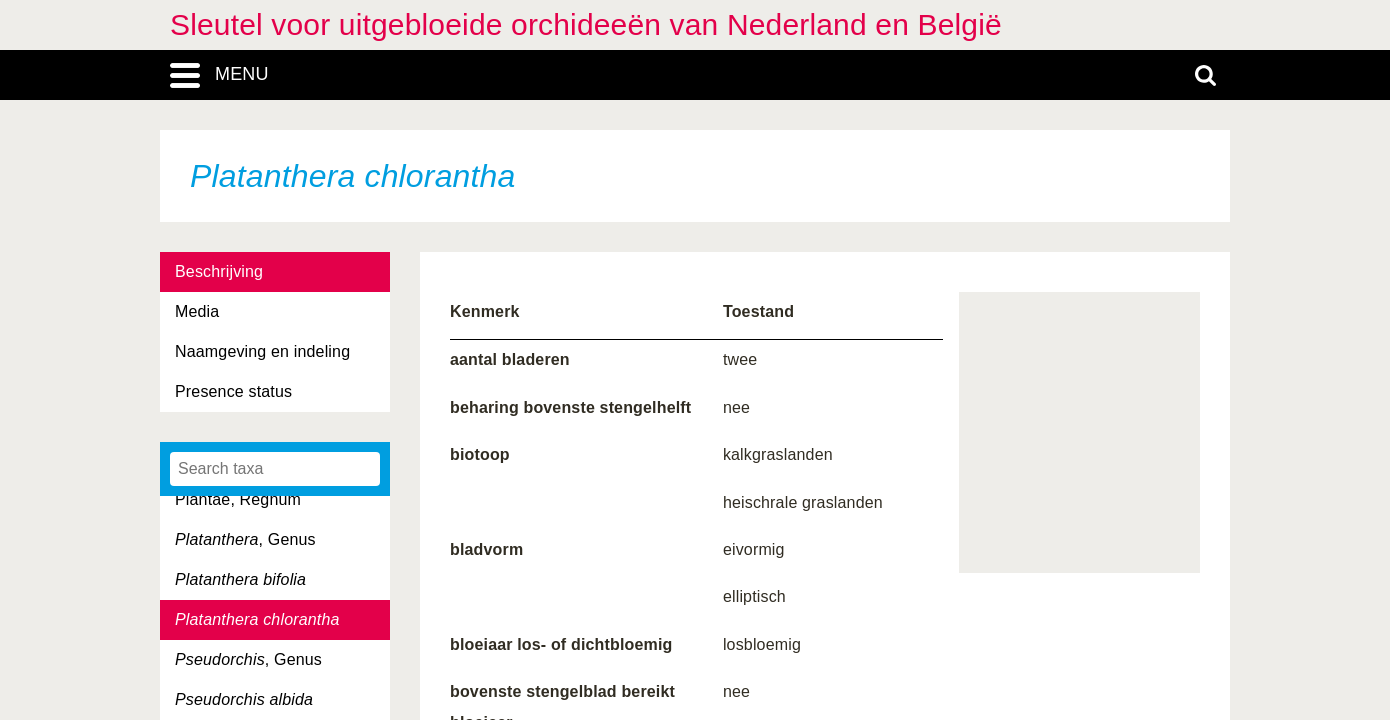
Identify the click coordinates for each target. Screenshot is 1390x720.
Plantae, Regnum (238, 499)
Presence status (233, 391)
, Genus (245, 539)
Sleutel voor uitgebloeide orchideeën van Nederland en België (586, 24)
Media (197, 311)
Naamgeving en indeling (262, 351)
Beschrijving (219, 271)
